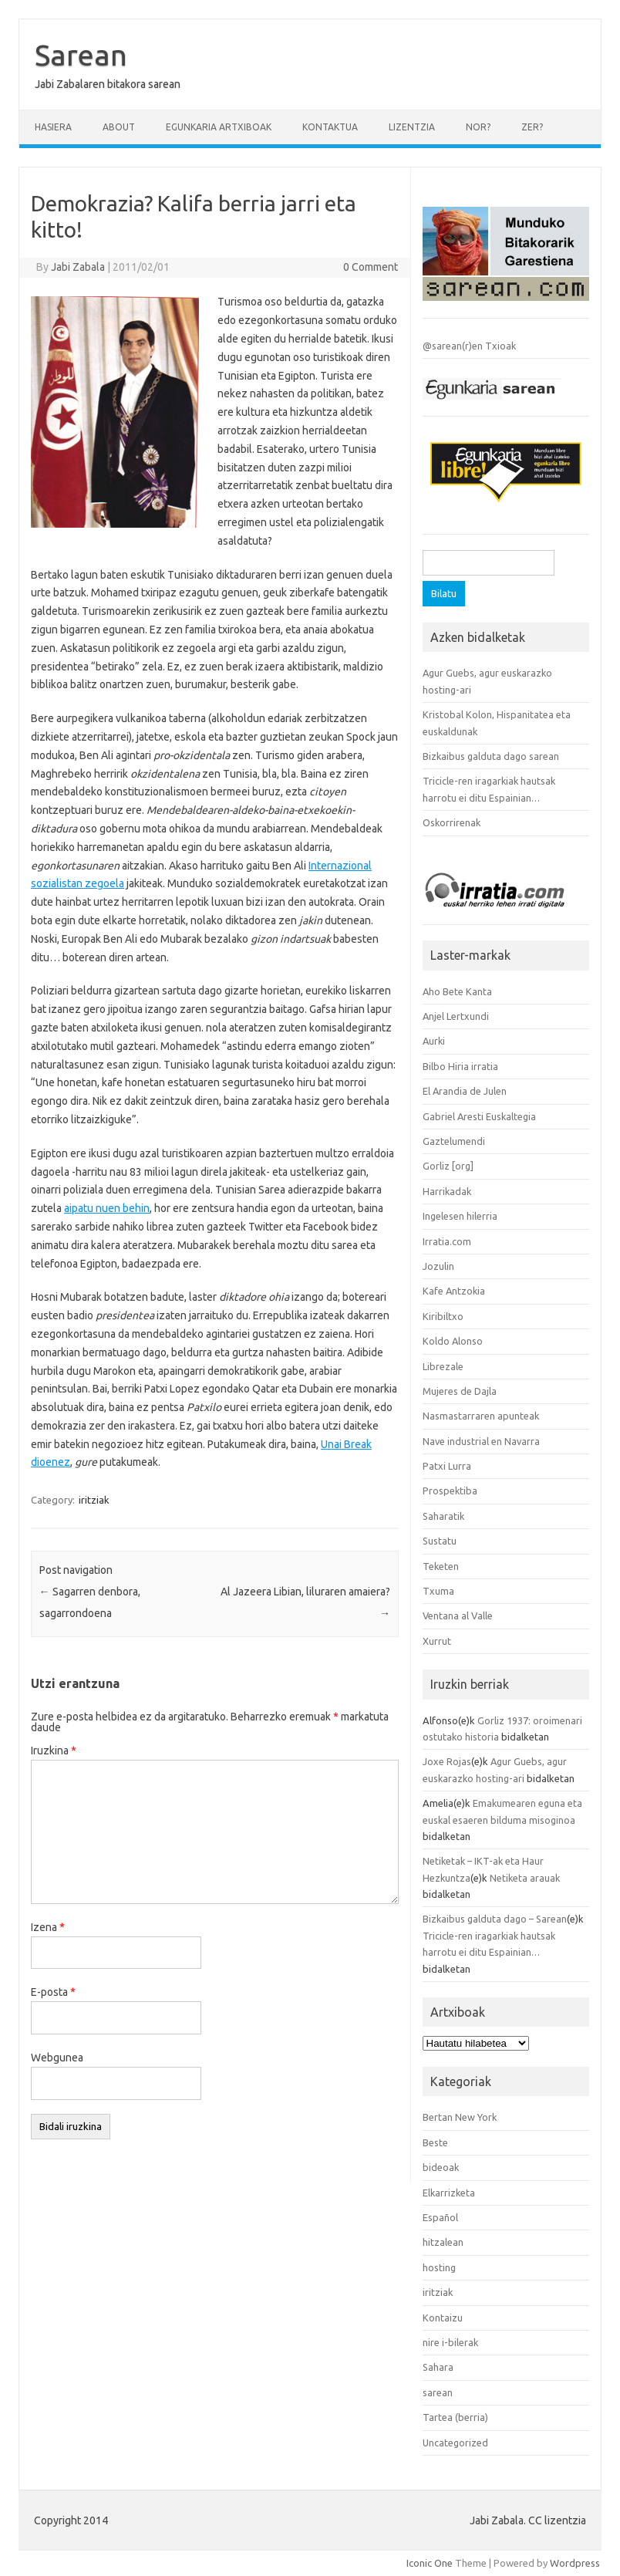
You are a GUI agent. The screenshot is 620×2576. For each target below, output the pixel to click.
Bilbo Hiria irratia (460, 1066)
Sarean (81, 55)
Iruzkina (53, 1750)
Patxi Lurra (447, 1465)
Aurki (434, 1040)
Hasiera (53, 127)
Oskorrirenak (451, 822)
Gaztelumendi (454, 1141)
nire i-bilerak (450, 2342)
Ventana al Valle (458, 1615)
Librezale (443, 1366)
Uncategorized (455, 2442)
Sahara (438, 2367)
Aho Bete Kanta (457, 991)
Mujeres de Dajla (460, 1391)
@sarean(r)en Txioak (469, 345)
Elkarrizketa (449, 2192)
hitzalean (443, 2242)
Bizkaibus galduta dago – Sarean (495, 1918)
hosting (439, 2267)
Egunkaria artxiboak (218, 127)
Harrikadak (447, 1191)
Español (440, 2217)
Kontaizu (443, 2317)
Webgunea (57, 2057)
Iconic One (429, 2562)
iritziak (94, 1499)
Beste (435, 2142)
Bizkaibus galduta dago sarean (491, 756)
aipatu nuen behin (107, 1208)
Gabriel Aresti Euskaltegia (479, 1116)
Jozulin (438, 1266)
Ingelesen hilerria (460, 1215)
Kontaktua (330, 127)
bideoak (441, 2167)
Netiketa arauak (525, 1877)
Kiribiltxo (443, 1316)
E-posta (53, 1992)
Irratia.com (447, 1241)
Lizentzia (412, 127)
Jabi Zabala (78, 267)
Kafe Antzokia (454, 1290)
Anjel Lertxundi (456, 1016)
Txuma (438, 1590)
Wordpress (575, 2562)
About (119, 127)
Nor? (478, 127)
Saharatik (443, 1516)
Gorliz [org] (448, 1165)
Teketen (441, 1566)
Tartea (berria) (455, 2417)
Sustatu (440, 1540)
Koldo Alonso (453, 1340)
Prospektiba (450, 1490)
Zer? (532, 127)
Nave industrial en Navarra (481, 1441)
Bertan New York (460, 2117)
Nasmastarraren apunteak (481, 1415)
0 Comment (370, 267)
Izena (48, 1927)
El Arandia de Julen (465, 1090)
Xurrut (437, 1641)
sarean (438, 2392)
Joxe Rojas (447, 1761)
